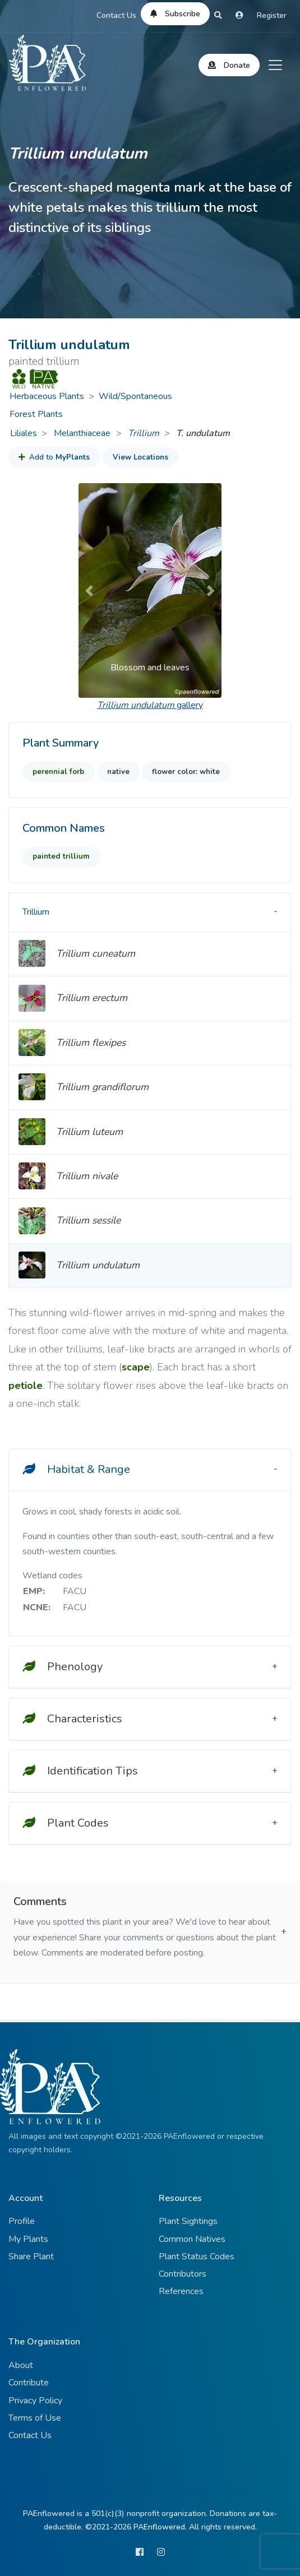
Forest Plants (36, 414)
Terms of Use (34, 2418)
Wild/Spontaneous (135, 396)
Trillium (143, 433)
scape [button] (136, 1367)
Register (272, 15)
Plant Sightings (188, 2221)
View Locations (140, 457)
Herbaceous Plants (47, 396)
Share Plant (31, 2256)
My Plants (28, 2239)
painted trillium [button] (61, 856)
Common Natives (192, 2239)
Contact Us (116, 15)
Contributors (182, 2274)
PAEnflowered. (160, 2527)
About (20, 2365)
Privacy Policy (35, 2400)
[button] (89, 590)
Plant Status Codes (196, 2256)
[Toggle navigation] (275, 65)
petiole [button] (25, 1385)
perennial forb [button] (58, 772)
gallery (150, 705)
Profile (21, 2221)
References (181, 2291)
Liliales (23, 433)
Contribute (28, 2382)
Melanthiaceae (83, 433)
